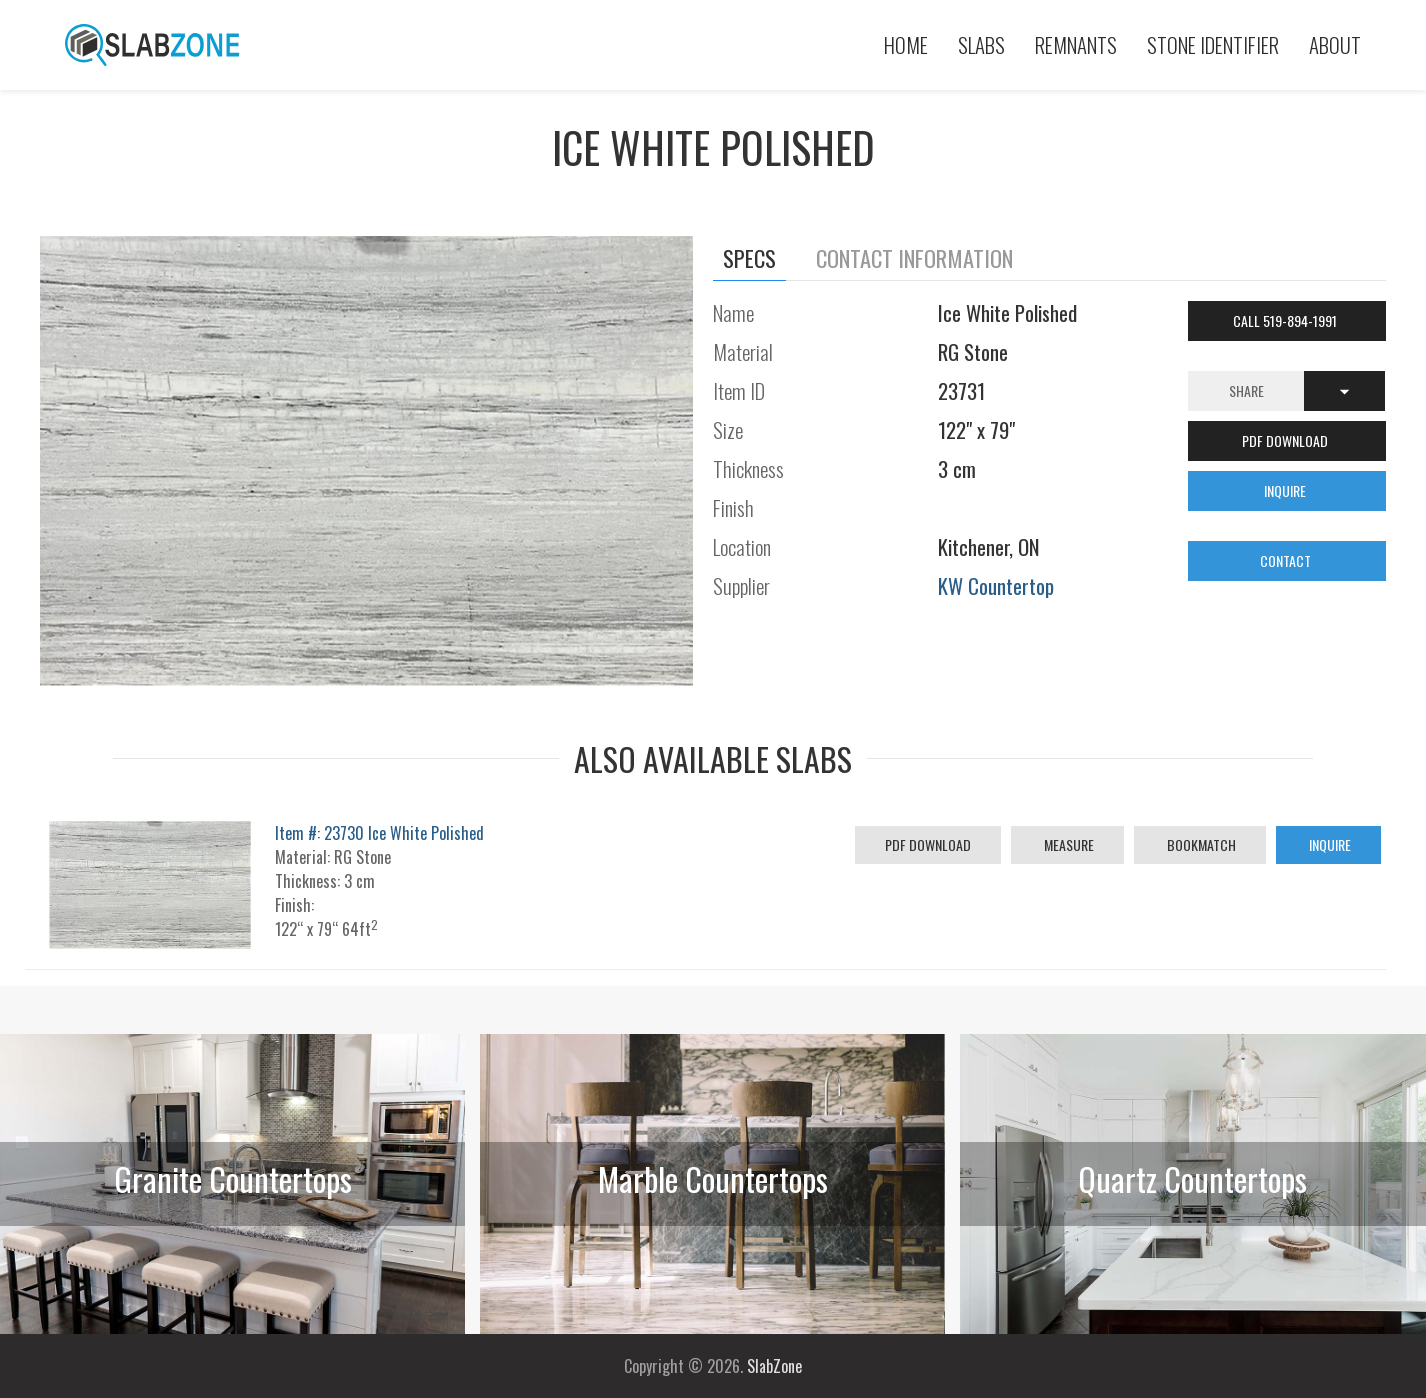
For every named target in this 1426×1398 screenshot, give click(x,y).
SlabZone (774, 1366)
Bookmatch (1200, 844)
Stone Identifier (1213, 44)
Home (906, 44)
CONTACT (1287, 560)
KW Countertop (996, 585)
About (1335, 44)
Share (1246, 390)
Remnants (1076, 44)
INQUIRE (1286, 490)
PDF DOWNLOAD (1286, 440)
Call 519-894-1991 (1286, 320)
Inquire (1328, 844)
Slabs (981, 44)
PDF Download (928, 844)
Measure (1067, 844)
